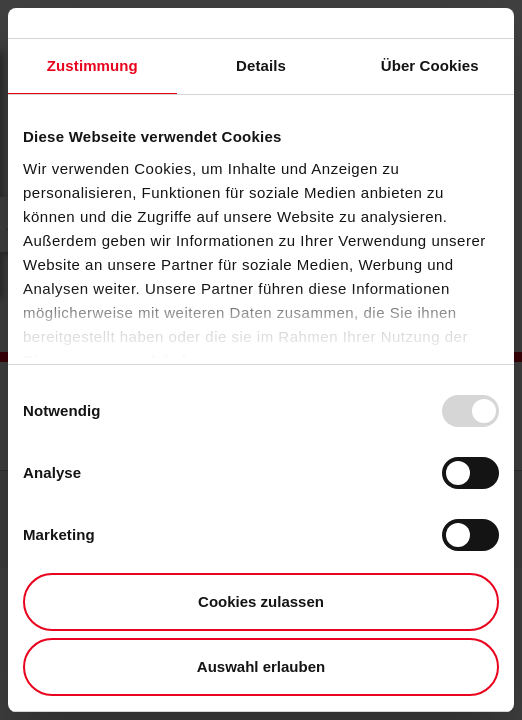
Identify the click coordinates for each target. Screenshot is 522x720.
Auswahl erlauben (261, 666)
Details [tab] (261, 65)
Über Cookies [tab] (430, 65)
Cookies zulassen (261, 601)
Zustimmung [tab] (92, 65)
